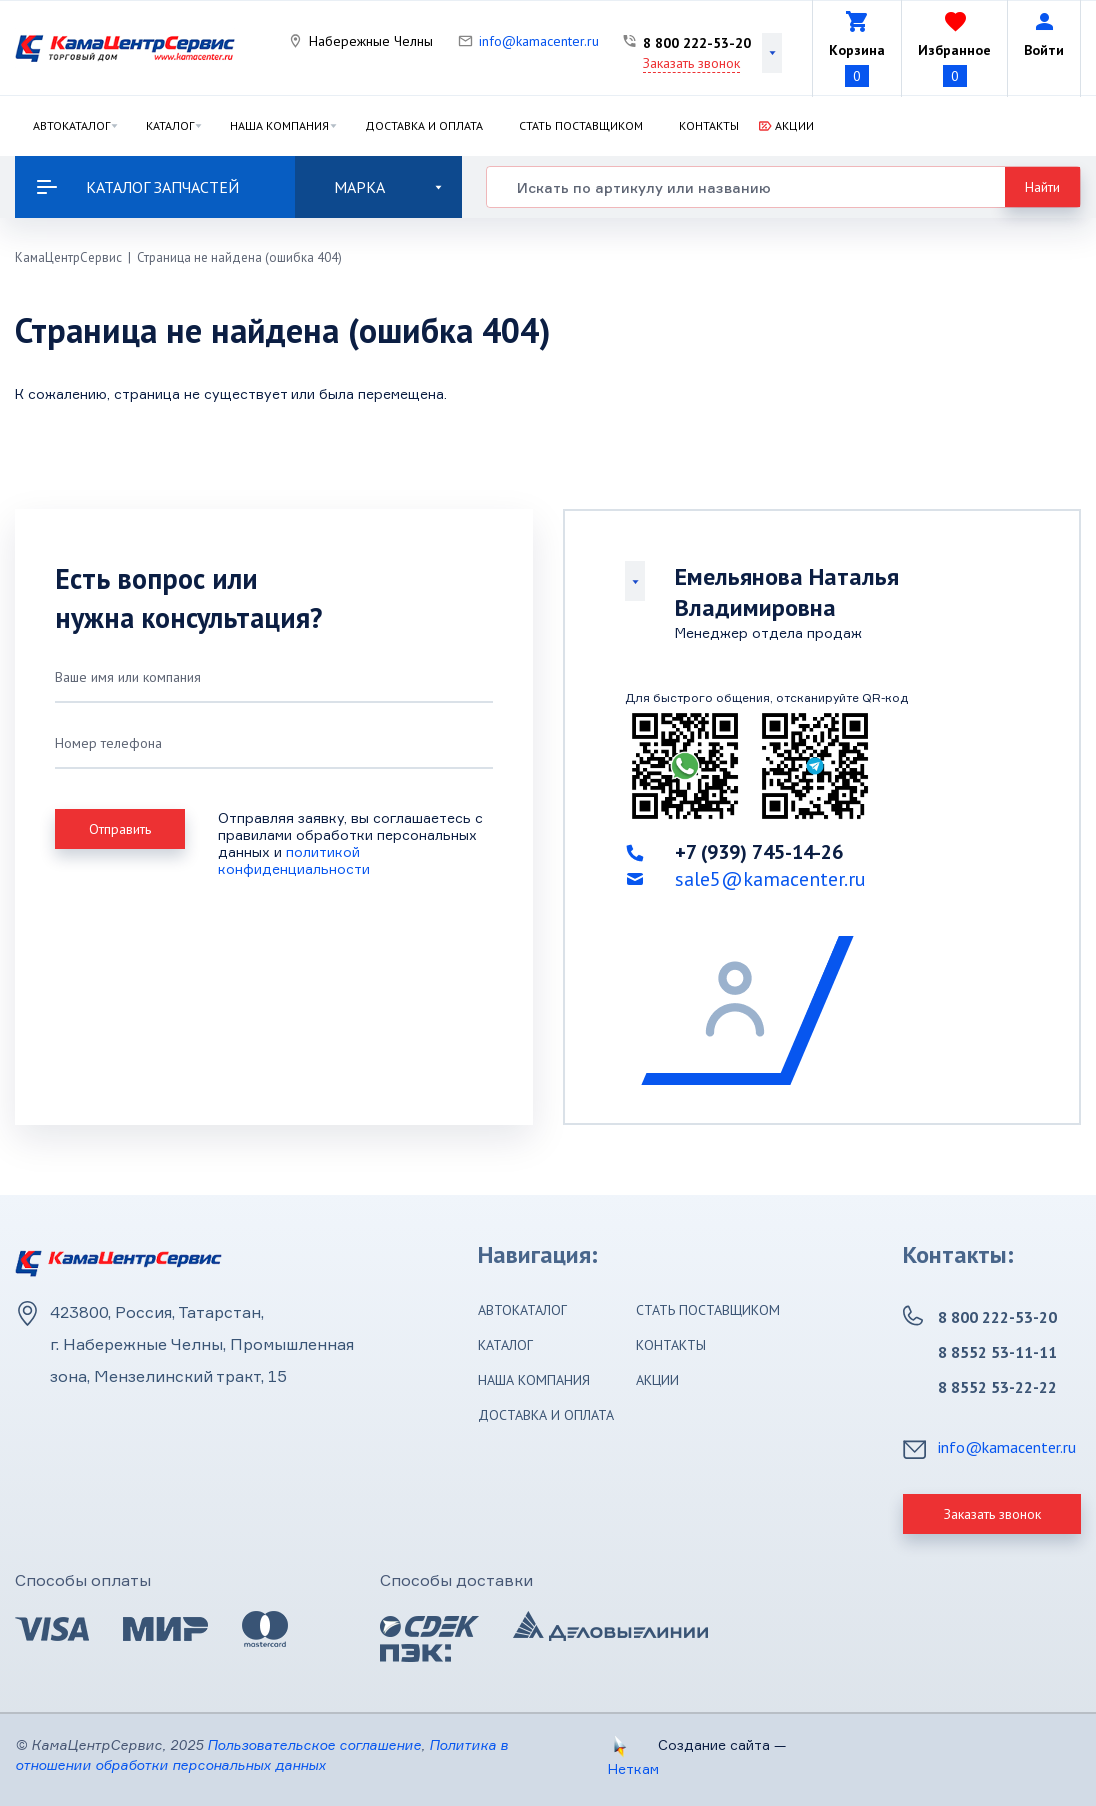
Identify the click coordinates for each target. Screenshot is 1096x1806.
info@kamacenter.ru (539, 41)
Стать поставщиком (581, 125)
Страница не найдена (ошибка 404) (239, 257)
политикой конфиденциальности (294, 860)
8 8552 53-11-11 (997, 1352)
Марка (388, 187)
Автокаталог (71, 125)
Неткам (633, 1768)
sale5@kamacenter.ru (770, 879)
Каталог (170, 125)
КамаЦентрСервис (68, 257)
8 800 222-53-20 (697, 43)
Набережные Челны (371, 41)
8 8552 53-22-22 (997, 1387)
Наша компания (279, 125)
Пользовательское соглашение (314, 1744)
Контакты (709, 125)
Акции (794, 125)
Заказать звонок (691, 63)
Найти (1042, 187)
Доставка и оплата (424, 125)
